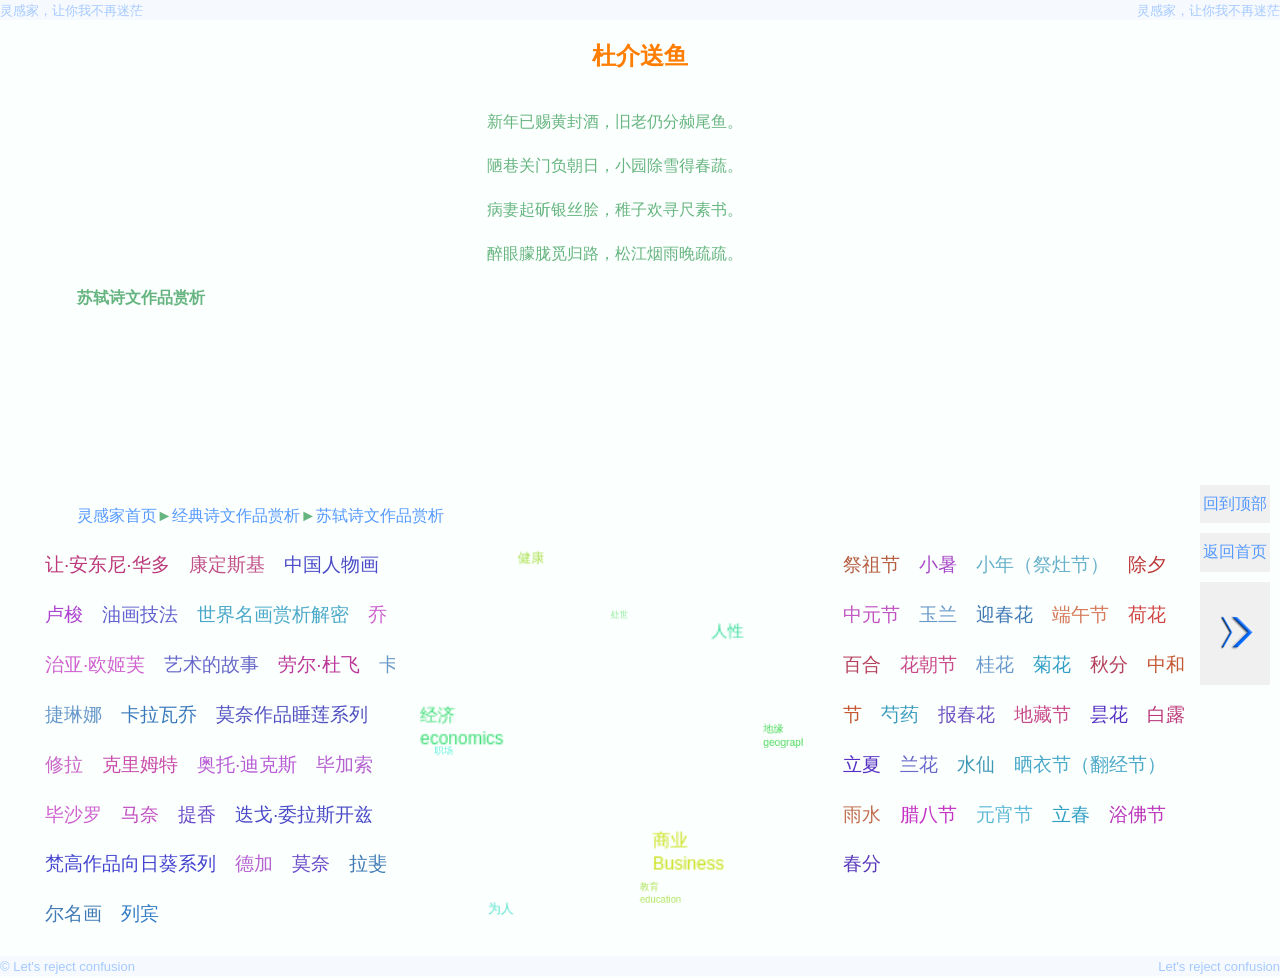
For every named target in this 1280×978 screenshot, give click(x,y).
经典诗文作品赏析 (236, 515)
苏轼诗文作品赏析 (380, 515)
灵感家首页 (117, 515)
